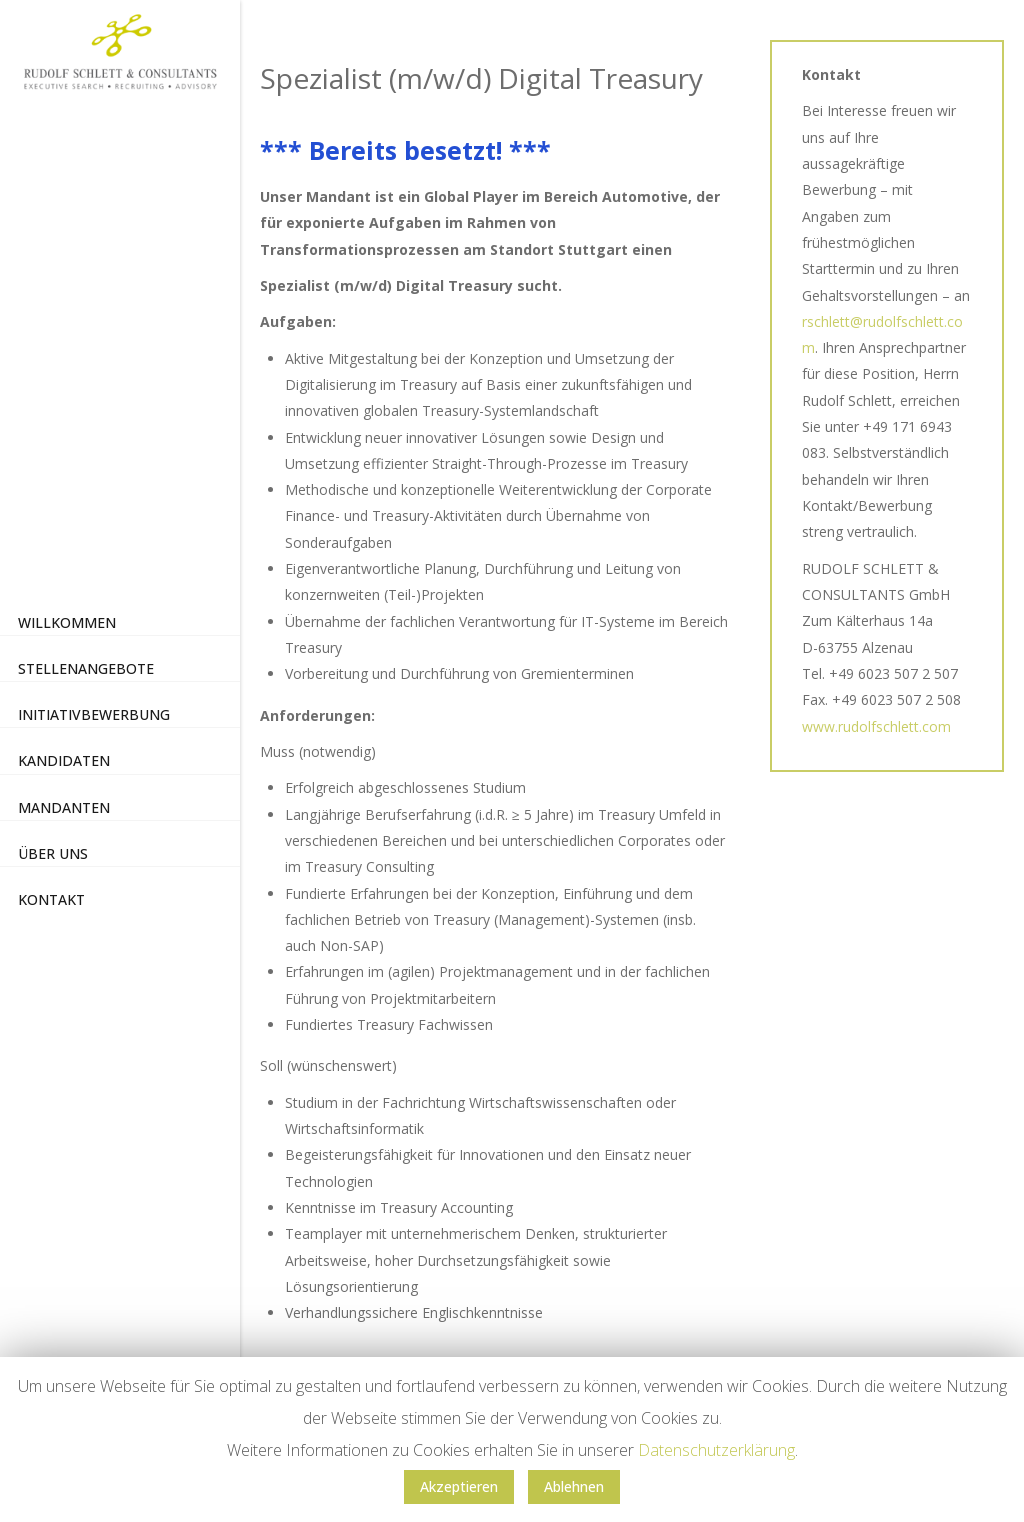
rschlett (826, 321)
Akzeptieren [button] (459, 1486)
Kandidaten (64, 760)
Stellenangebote (86, 668)
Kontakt (51, 899)
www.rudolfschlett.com (876, 726)
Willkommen (67, 622)
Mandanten (64, 807)
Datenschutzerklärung (716, 1450)
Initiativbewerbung (94, 714)
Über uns (53, 853)
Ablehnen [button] (574, 1486)
